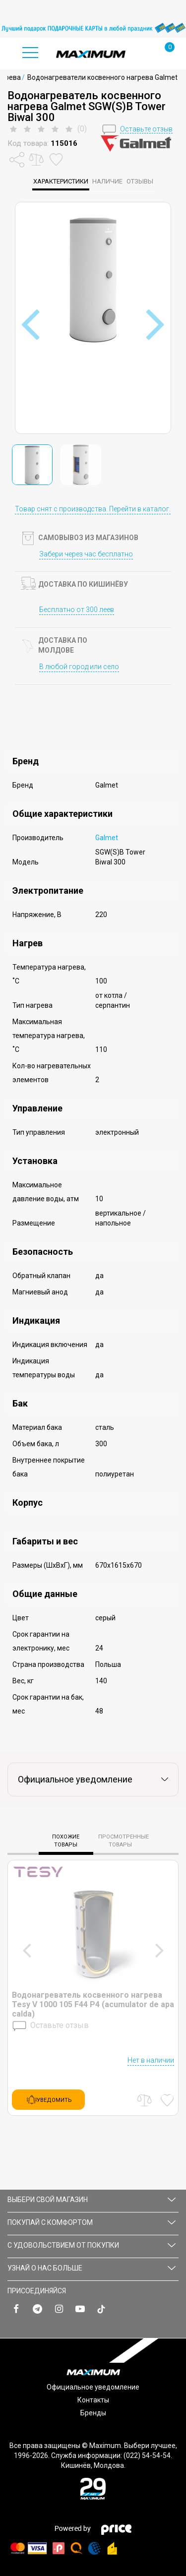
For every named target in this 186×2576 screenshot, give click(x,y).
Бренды (93, 2413)
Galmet (106, 838)
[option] (93, 28)
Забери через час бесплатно (86, 554)
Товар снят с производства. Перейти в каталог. (93, 509)
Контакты (93, 2400)
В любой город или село (79, 667)
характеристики (60, 181)
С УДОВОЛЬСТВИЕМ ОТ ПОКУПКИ (91, 2245)
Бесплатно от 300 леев (76, 609)
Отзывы (139, 181)
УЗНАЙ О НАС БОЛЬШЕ (91, 2268)
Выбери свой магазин (91, 2200)
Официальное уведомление (93, 2387)
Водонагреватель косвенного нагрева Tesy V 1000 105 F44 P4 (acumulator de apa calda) (93, 2004)
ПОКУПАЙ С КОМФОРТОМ (91, 2222)
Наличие (107, 181)
